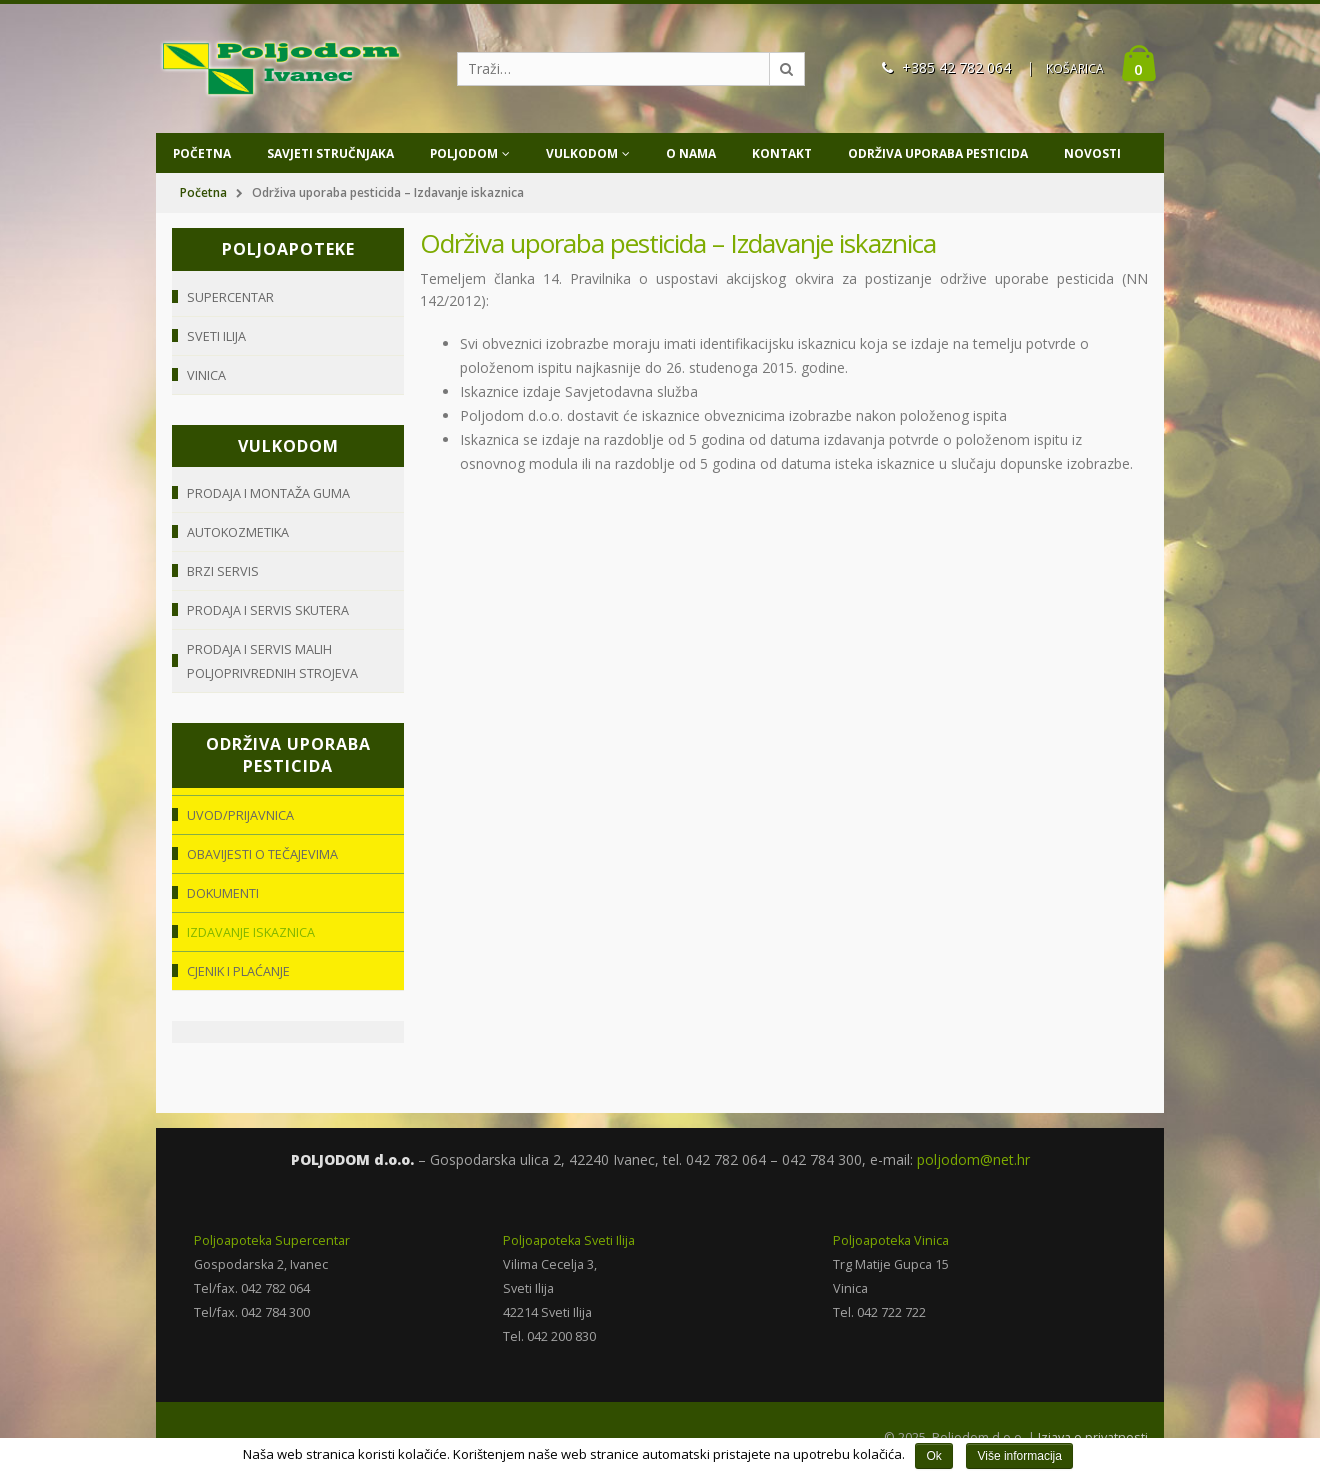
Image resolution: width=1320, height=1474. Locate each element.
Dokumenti (223, 893)
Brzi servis (223, 571)
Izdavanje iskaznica (251, 932)
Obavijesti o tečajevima (262, 854)
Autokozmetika (239, 532)
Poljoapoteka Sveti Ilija (569, 1240)
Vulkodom (582, 153)
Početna (202, 153)
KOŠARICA (1075, 68)
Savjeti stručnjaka (330, 153)
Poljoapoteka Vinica (891, 1240)
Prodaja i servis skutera (268, 610)
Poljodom (464, 153)
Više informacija (1019, 1456)
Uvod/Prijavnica (240, 815)
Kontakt (782, 153)
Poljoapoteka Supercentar (272, 1240)
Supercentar (230, 297)
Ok (933, 1456)
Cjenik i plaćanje (239, 971)
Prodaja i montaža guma (269, 493)
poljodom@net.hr (973, 1159)
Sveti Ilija (216, 336)
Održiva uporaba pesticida (938, 153)
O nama (691, 153)
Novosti (1092, 153)
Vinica (206, 375)
